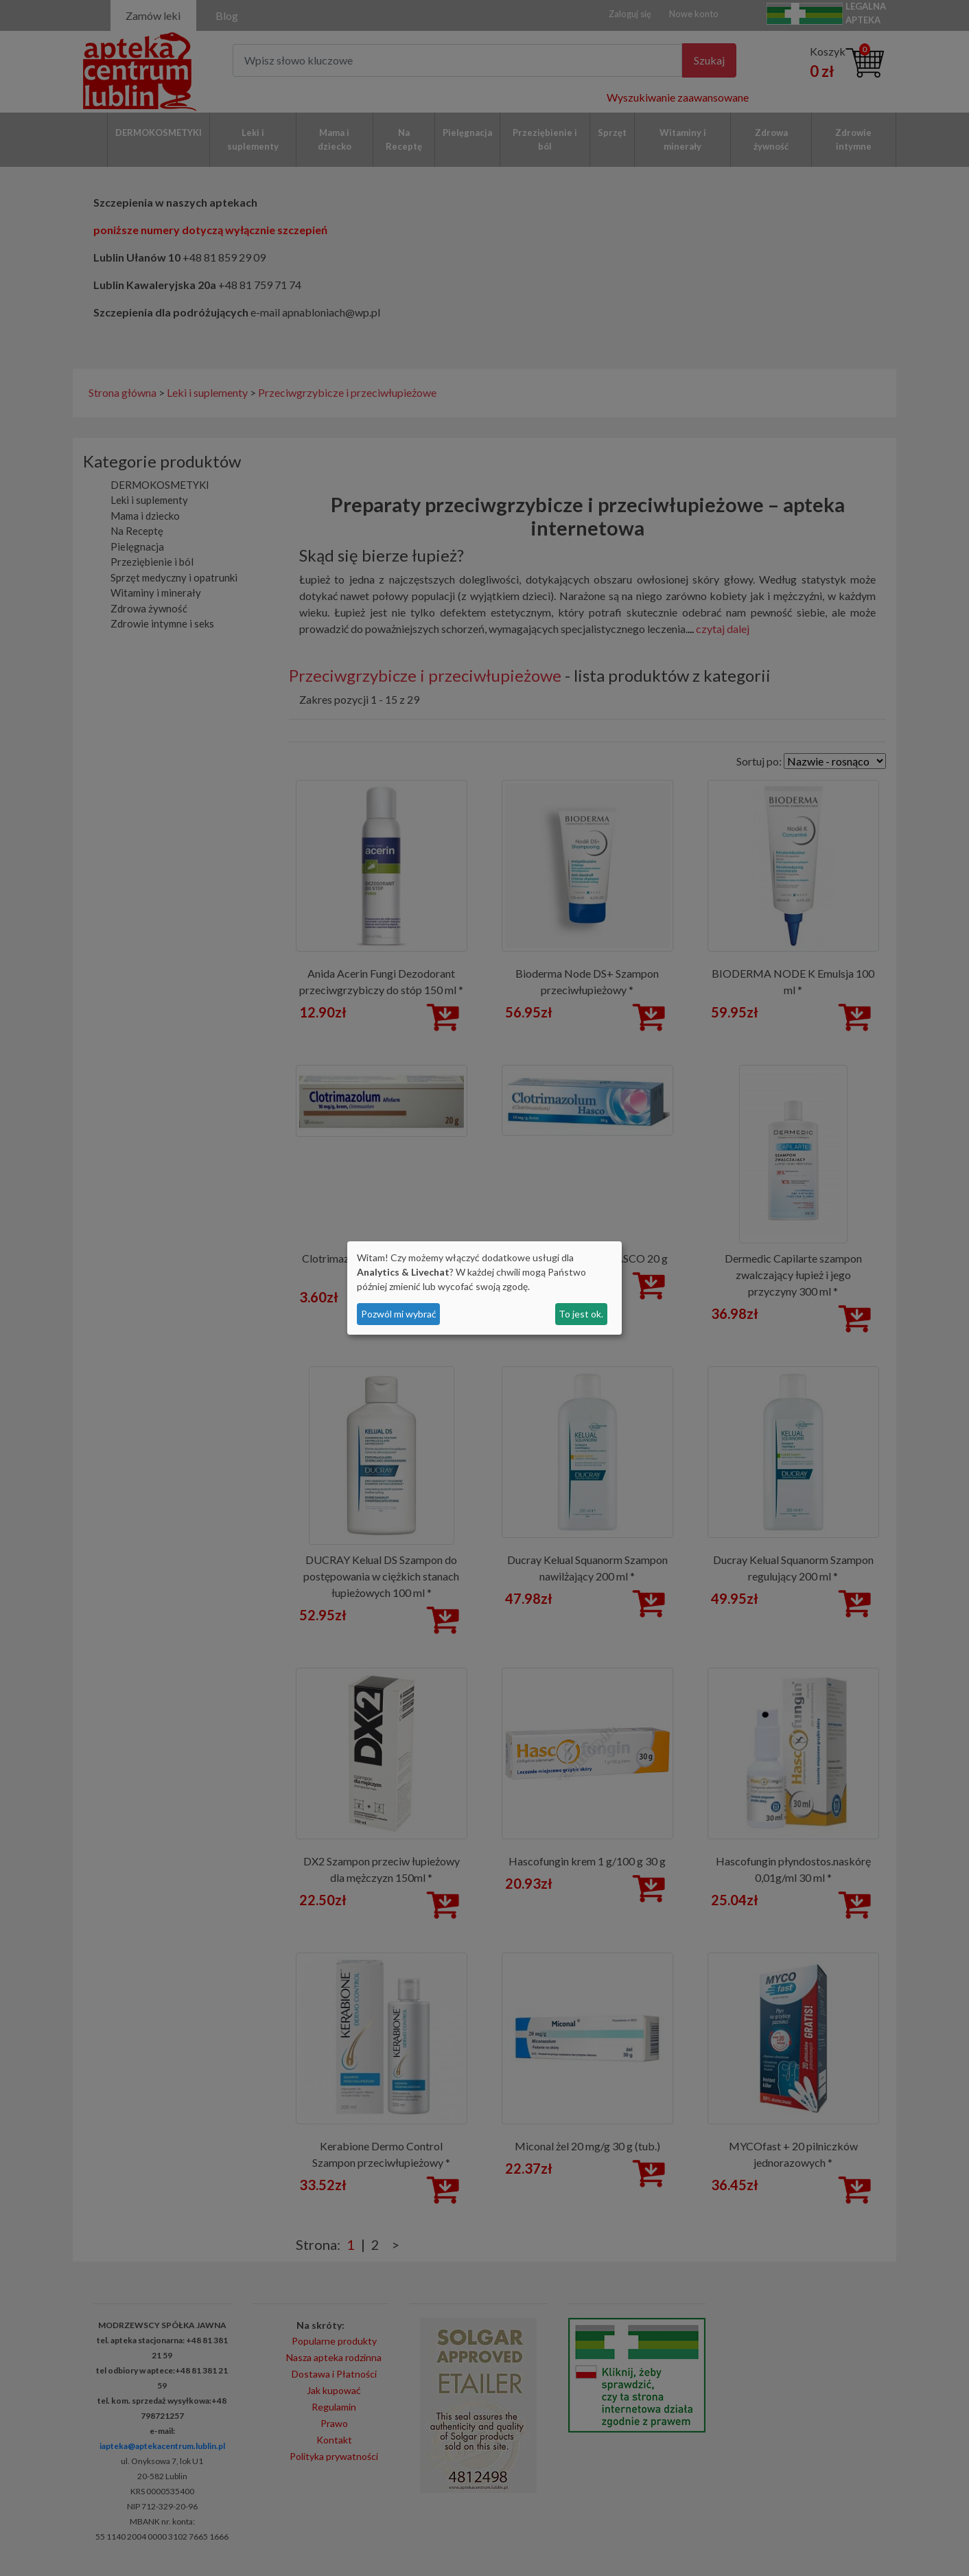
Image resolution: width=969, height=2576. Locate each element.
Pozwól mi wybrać (398, 1314)
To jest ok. (581, 1314)
